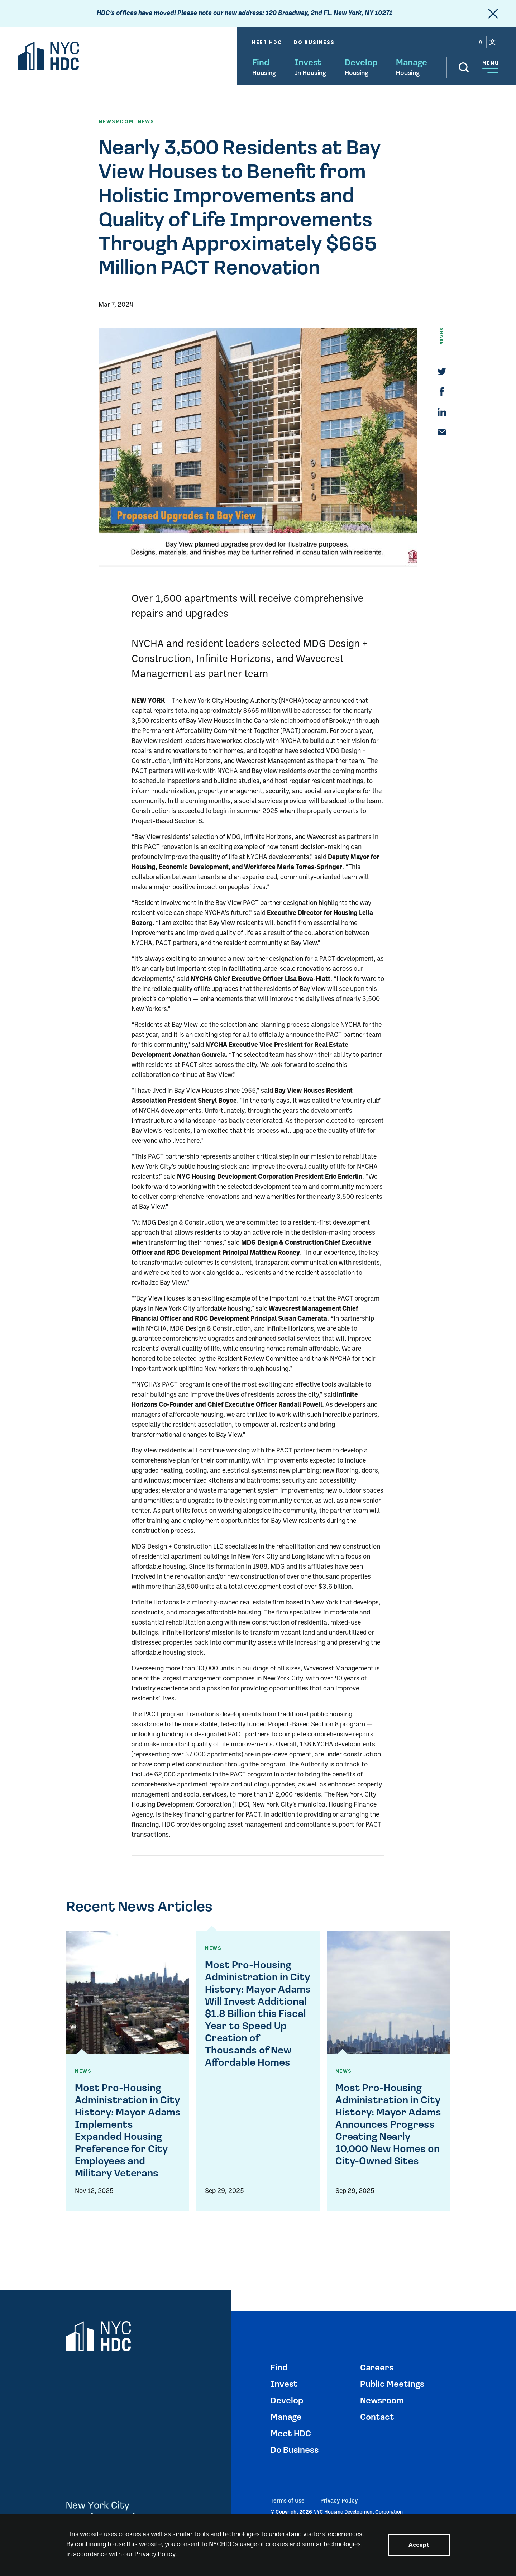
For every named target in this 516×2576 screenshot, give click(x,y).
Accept (418, 2544)
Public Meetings (392, 2384)
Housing (264, 73)
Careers (376, 2368)
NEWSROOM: (117, 121)
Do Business (314, 42)
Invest (308, 63)
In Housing (310, 73)
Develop (361, 63)
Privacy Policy (339, 2501)
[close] (493, 14)
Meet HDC (267, 42)
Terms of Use (288, 2501)
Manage (411, 63)
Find (260, 63)
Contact (377, 2417)
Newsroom (382, 2401)
